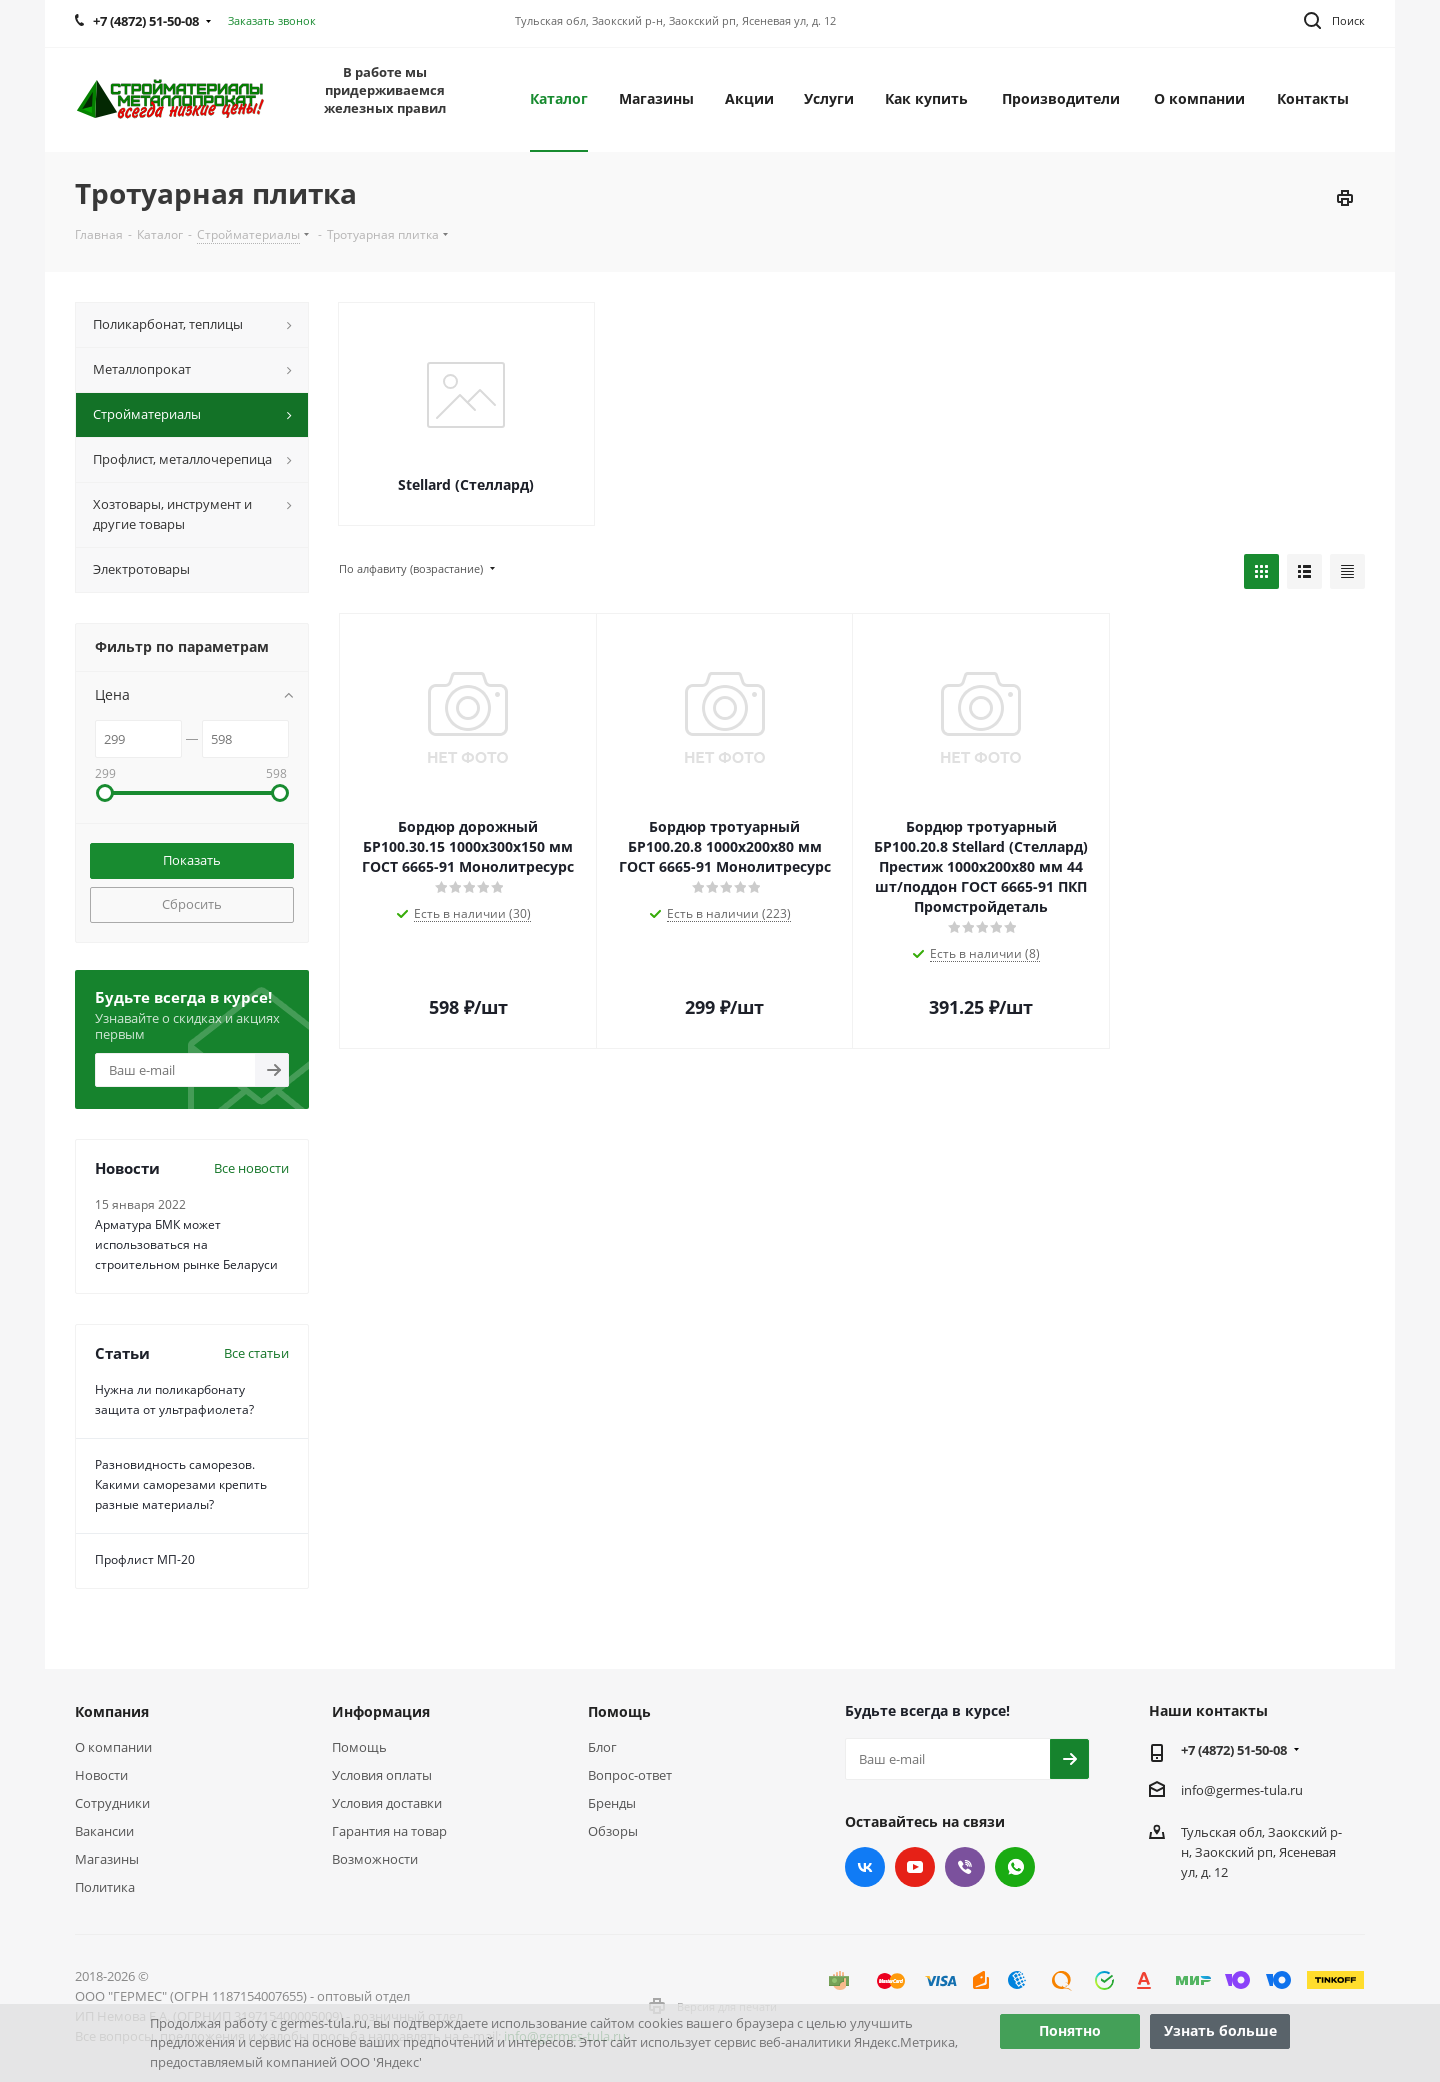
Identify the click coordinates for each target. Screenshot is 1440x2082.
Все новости (251, 1168)
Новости (101, 1775)
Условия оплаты (382, 1775)
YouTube (915, 1867)
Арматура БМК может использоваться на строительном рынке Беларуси (186, 1244)
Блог (602, 1747)
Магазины (107, 1859)
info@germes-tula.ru (1242, 1790)
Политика (105, 1887)
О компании (113, 1747)
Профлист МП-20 (145, 1559)
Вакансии (104, 1831)
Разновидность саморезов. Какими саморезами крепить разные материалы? (181, 1484)
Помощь (359, 1747)
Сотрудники (112, 1803)
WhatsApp (1015, 1867)
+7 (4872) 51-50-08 (1234, 1750)
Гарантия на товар (389, 1831)
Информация (381, 1711)
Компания (112, 1711)
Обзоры (613, 1831)
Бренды (612, 1803)
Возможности (375, 1859)
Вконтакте (865, 1867)
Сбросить (192, 904)
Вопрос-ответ (630, 1775)
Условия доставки (387, 1803)
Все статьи (256, 1353)
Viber (965, 1867)
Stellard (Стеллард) (466, 484)
